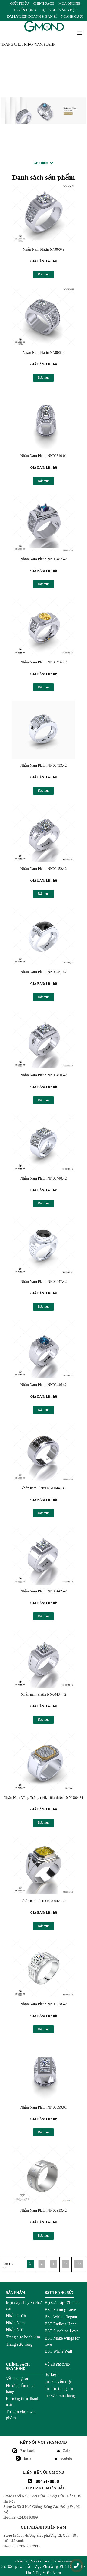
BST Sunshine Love (61, 2331)
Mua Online (69, 3)
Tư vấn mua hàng (60, 2396)
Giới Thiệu (19, 3)
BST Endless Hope (61, 2324)
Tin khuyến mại (58, 2381)
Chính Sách (43, 3)
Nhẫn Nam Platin (40, 44)
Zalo (66, 2451)
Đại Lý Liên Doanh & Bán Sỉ (32, 16)
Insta (27, 2458)
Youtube (66, 2458)
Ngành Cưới (72, 16)
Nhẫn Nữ (14, 2329)
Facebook (27, 2451)
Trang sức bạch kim (23, 2337)
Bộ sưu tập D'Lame (62, 2302)
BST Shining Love (60, 2309)
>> (79, 2263)
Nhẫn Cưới (16, 2315)
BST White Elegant (61, 2316)
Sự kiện (52, 2374)
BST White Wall (58, 2351)
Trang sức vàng (19, 2344)
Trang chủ (11, 44)
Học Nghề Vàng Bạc (58, 10)
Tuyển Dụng (24, 10)
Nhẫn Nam (15, 2323)
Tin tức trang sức (59, 2388)
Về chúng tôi (17, 2378)
